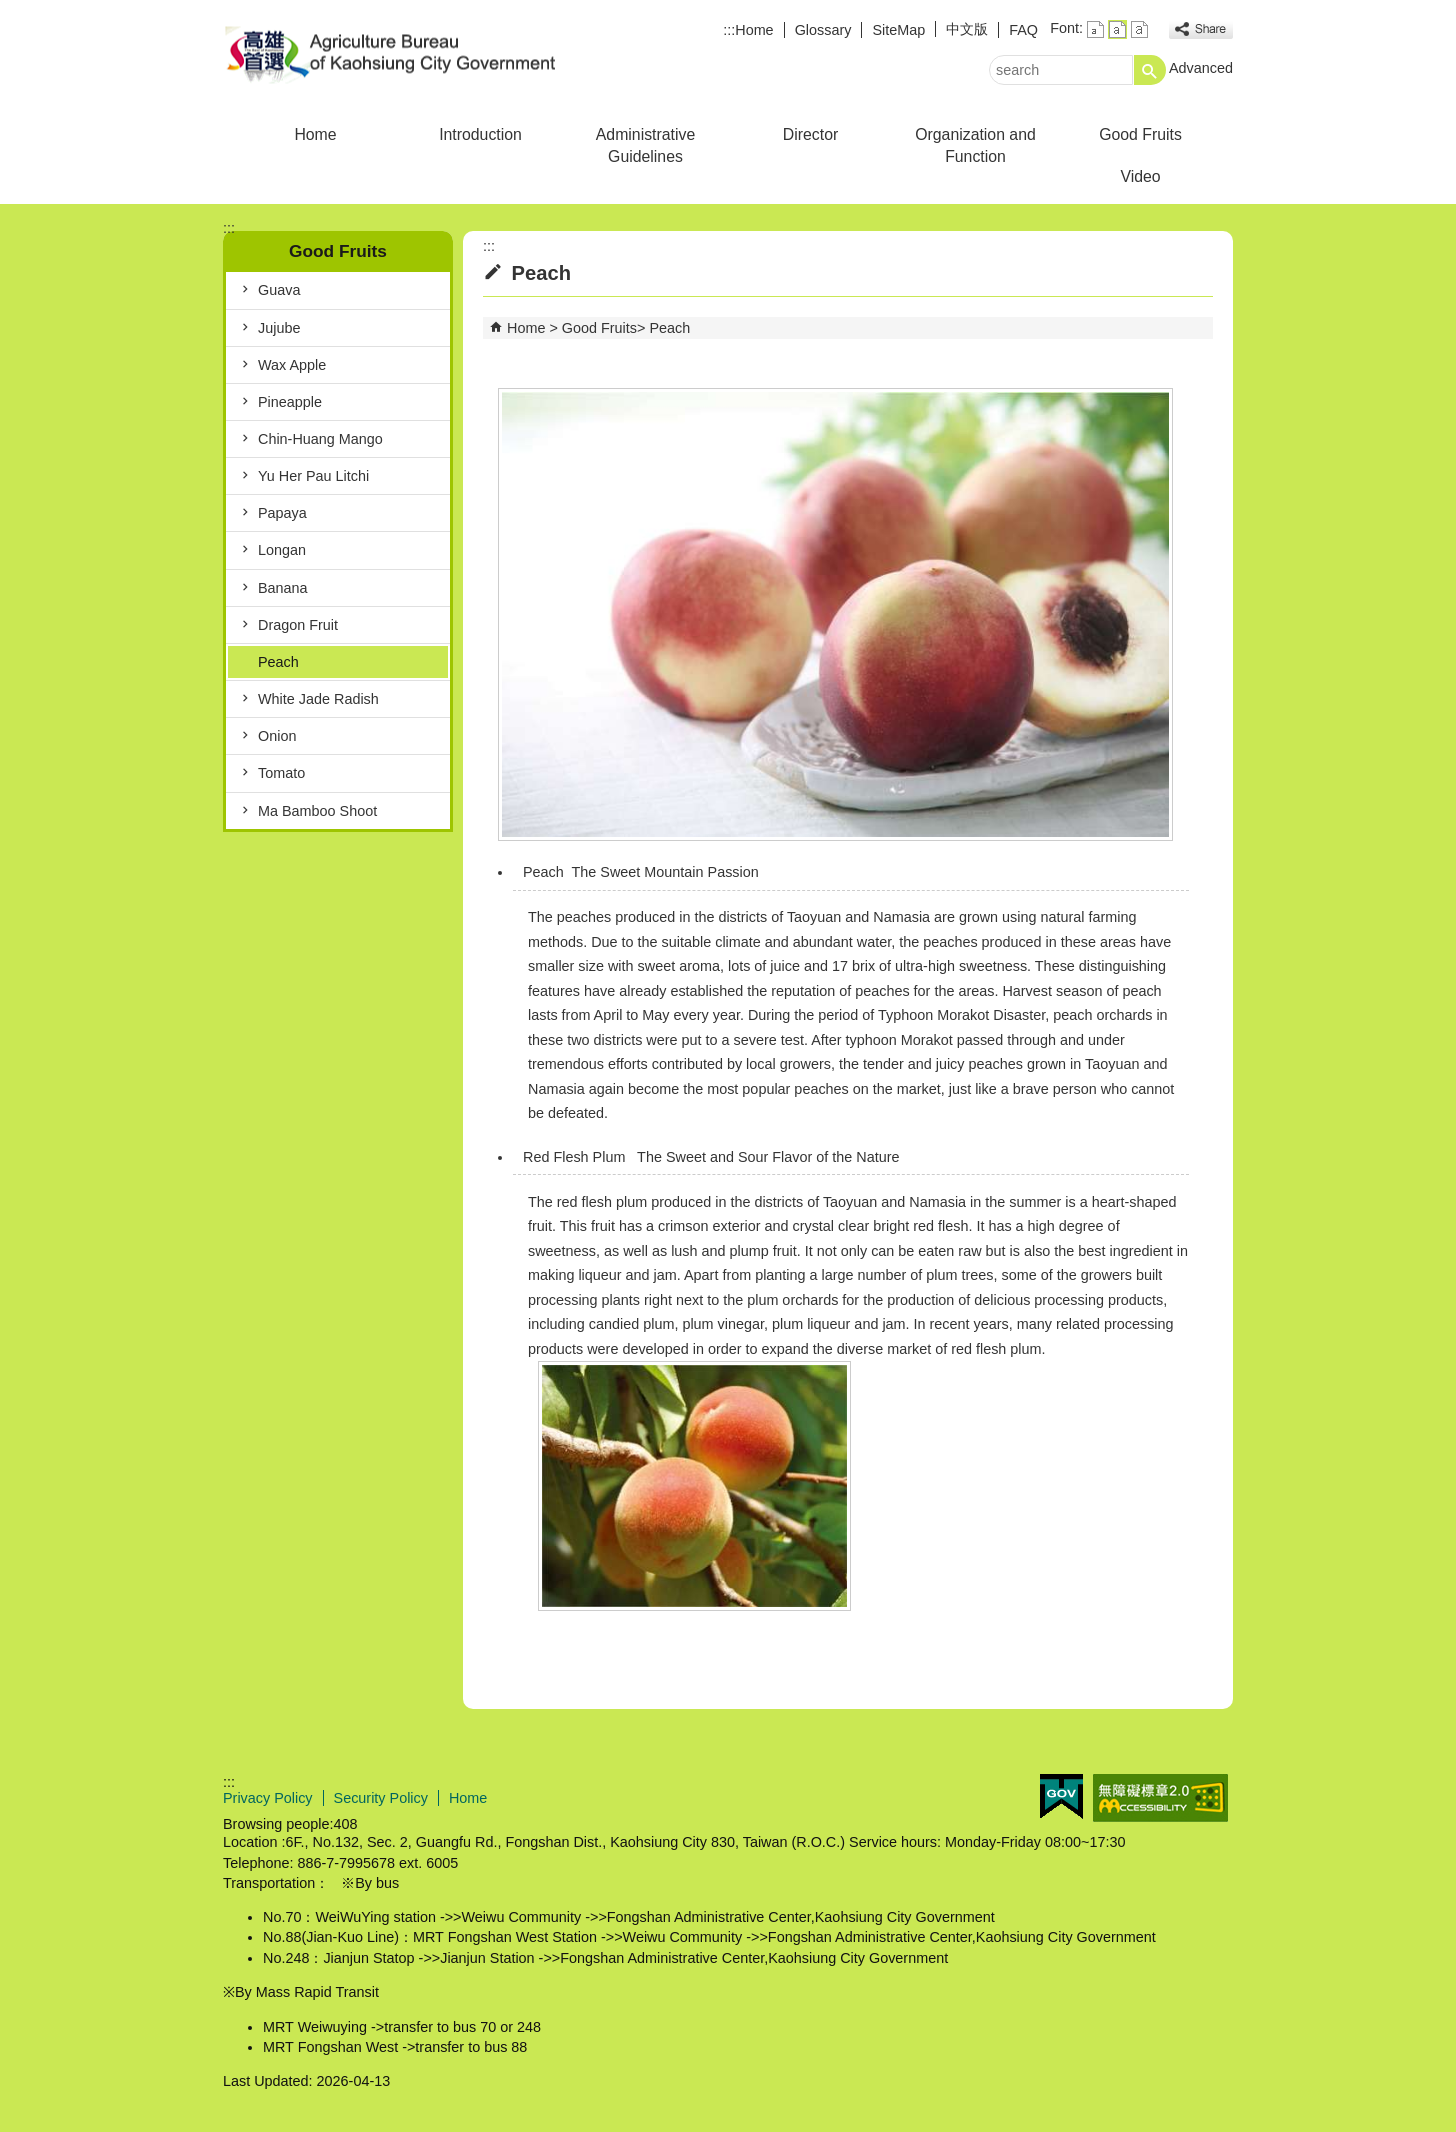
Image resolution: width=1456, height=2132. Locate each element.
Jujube (279, 328)
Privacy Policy (268, 1798)
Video (1140, 176)
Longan (282, 550)
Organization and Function (975, 145)
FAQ (1023, 30)
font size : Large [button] (1139, 29)
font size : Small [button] (1095, 29)
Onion (277, 736)
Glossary (823, 30)
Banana (283, 588)
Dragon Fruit (298, 625)
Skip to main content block (10, 10)
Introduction (480, 134)
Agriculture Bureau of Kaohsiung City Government (392, 53)
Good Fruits (1140, 134)
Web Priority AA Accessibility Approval (1160, 1798)
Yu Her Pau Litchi (313, 476)
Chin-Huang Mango (320, 439)
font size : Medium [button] (1117, 29)
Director (810, 134)
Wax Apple (292, 365)
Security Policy (381, 1798)
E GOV (1061, 1796)
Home (754, 30)
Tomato (281, 773)
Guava (279, 290)
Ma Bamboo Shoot (317, 811)
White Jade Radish (318, 699)
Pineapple (290, 402)
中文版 (967, 29)
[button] (1150, 70)
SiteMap (898, 30)
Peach (278, 662)
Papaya (282, 513)
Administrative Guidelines (645, 145)
